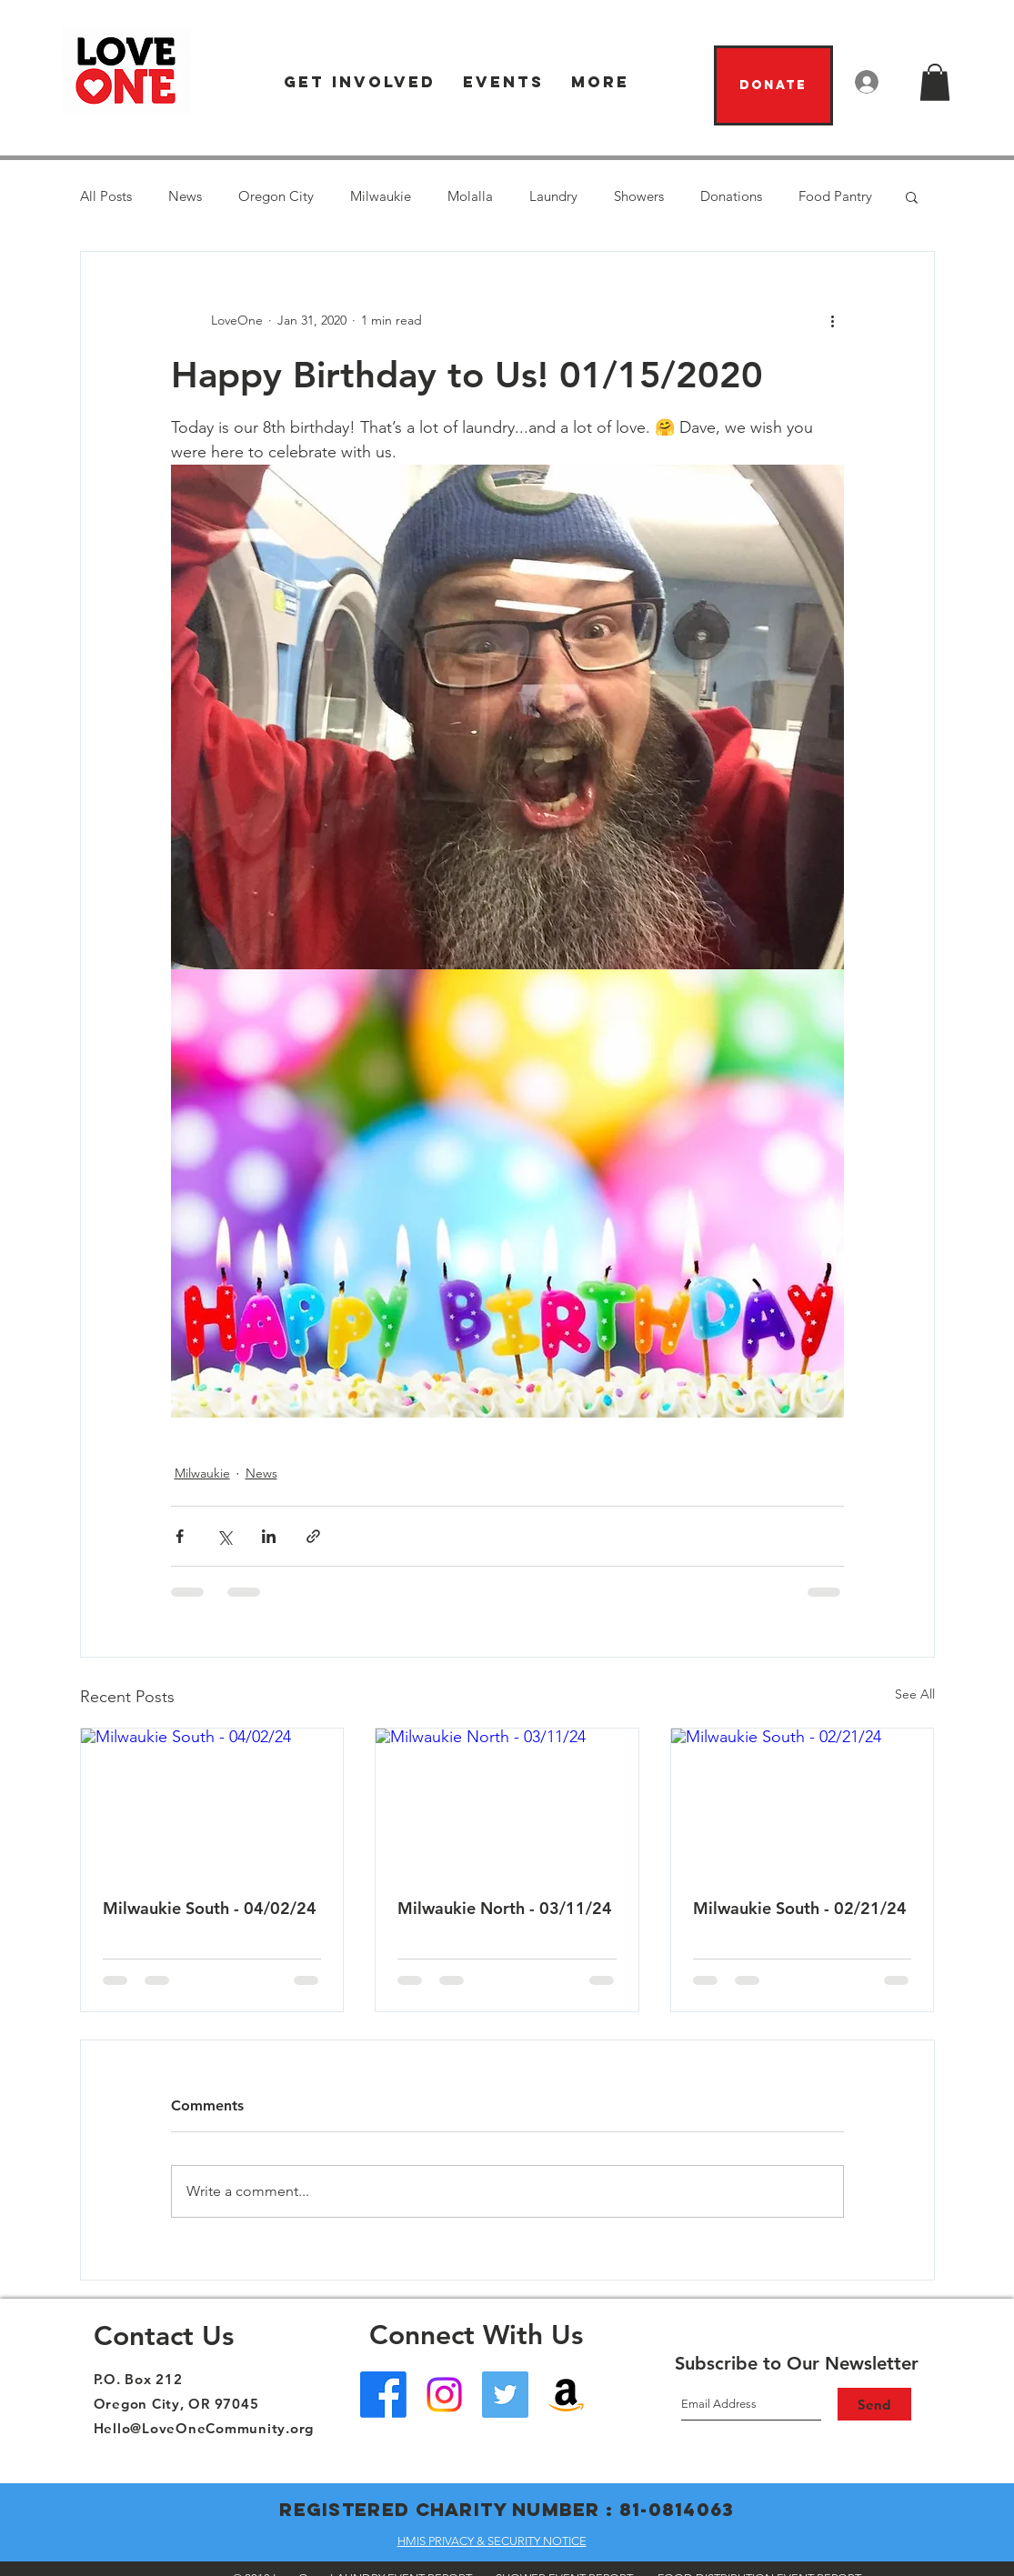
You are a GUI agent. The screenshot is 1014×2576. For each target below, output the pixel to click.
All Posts (106, 196)
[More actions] (833, 321)
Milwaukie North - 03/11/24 (504, 1908)
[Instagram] (444, 2394)
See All (915, 1694)
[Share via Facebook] (179, 1536)
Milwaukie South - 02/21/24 (800, 1908)
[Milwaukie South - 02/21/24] (802, 1802)
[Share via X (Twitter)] (224, 1536)
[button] (359, 82)
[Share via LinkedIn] (268, 1536)
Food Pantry (835, 196)
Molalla (470, 196)
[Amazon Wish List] (566, 2394)
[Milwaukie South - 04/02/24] (212, 1802)
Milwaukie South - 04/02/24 (209, 1908)
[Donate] (773, 85)
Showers (639, 196)
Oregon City (276, 196)
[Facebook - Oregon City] (383, 2394)
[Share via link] (313, 1536)
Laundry (553, 196)
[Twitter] (505, 2394)
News (185, 196)
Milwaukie (380, 196)
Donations (731, 196)
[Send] (874, 2404)
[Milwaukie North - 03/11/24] (507, 1802)
